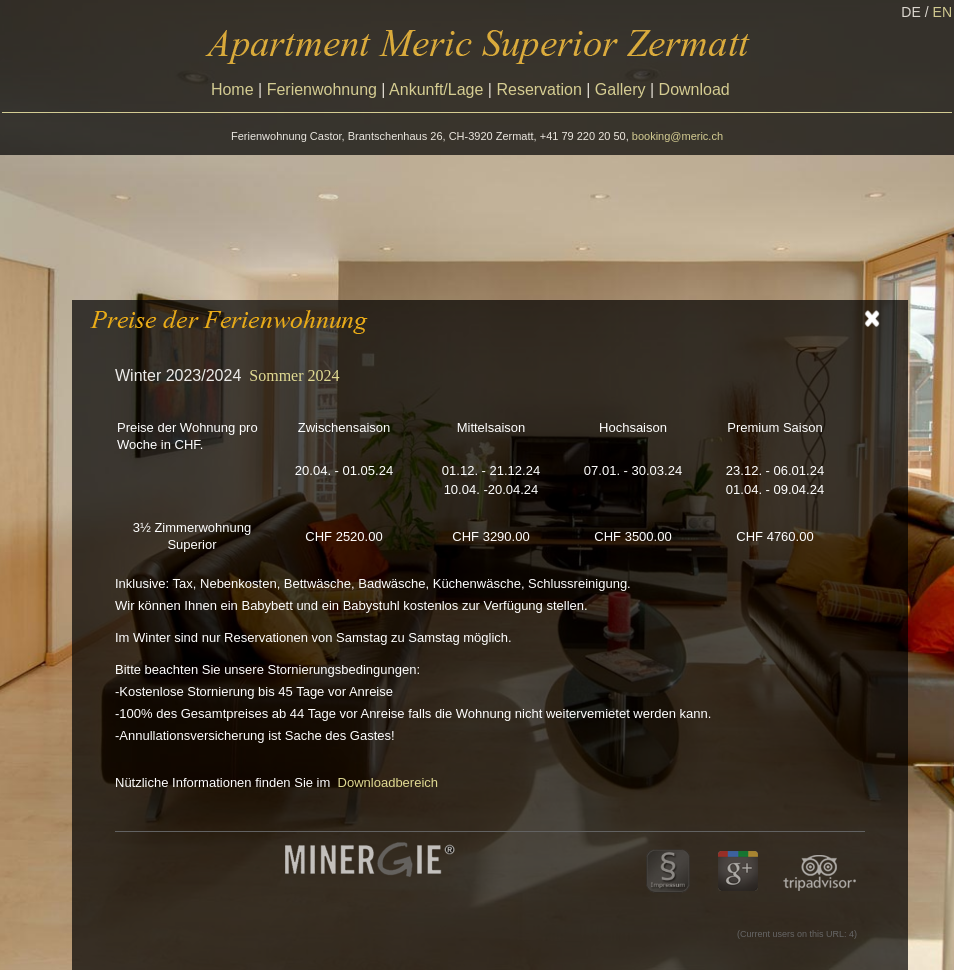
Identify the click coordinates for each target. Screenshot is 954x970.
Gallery (620, 89)
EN (942, 12)
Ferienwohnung (322, 89)
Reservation (538, 89)
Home (232, 89)
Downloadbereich (388, 782)
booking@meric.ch (677, 136)
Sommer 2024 (294, 375)
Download (694, 89)
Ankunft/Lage (436, 89)
